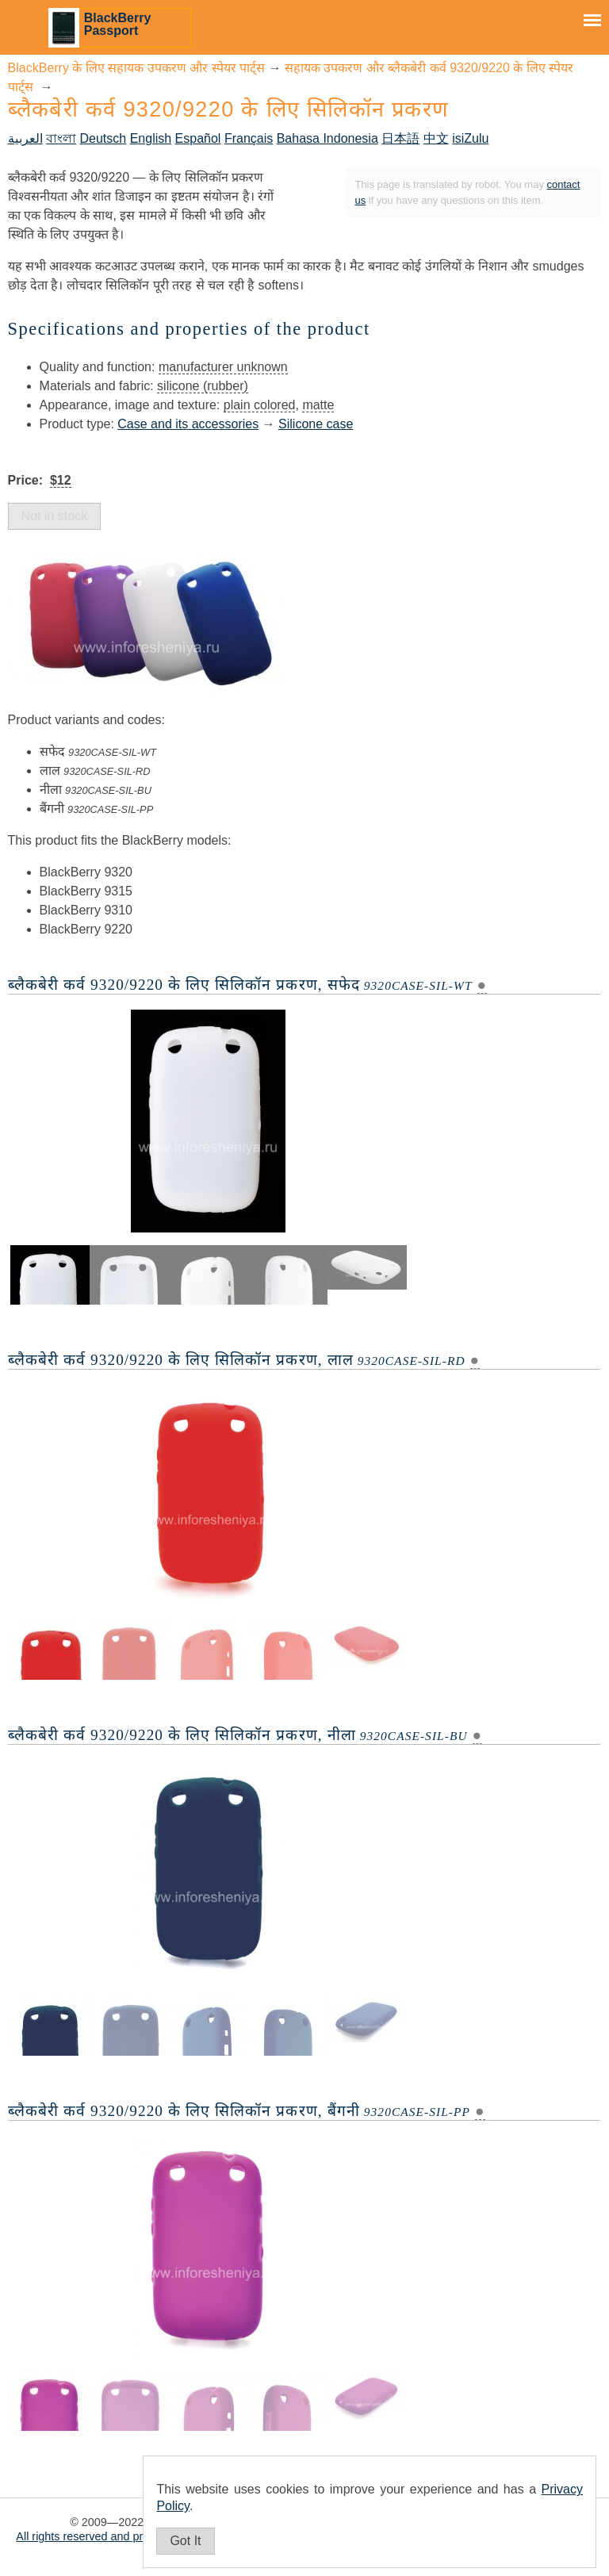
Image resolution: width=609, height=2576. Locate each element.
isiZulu (470, 138)
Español (198, 138)
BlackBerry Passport (117, 24)
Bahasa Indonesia (327, 138)
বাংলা (61, 138)
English (150, 138)
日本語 (400, 138)
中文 (436, 138)
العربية (25, 138)
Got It (185, 2540)
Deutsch (103, 138)
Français (248, 138)
